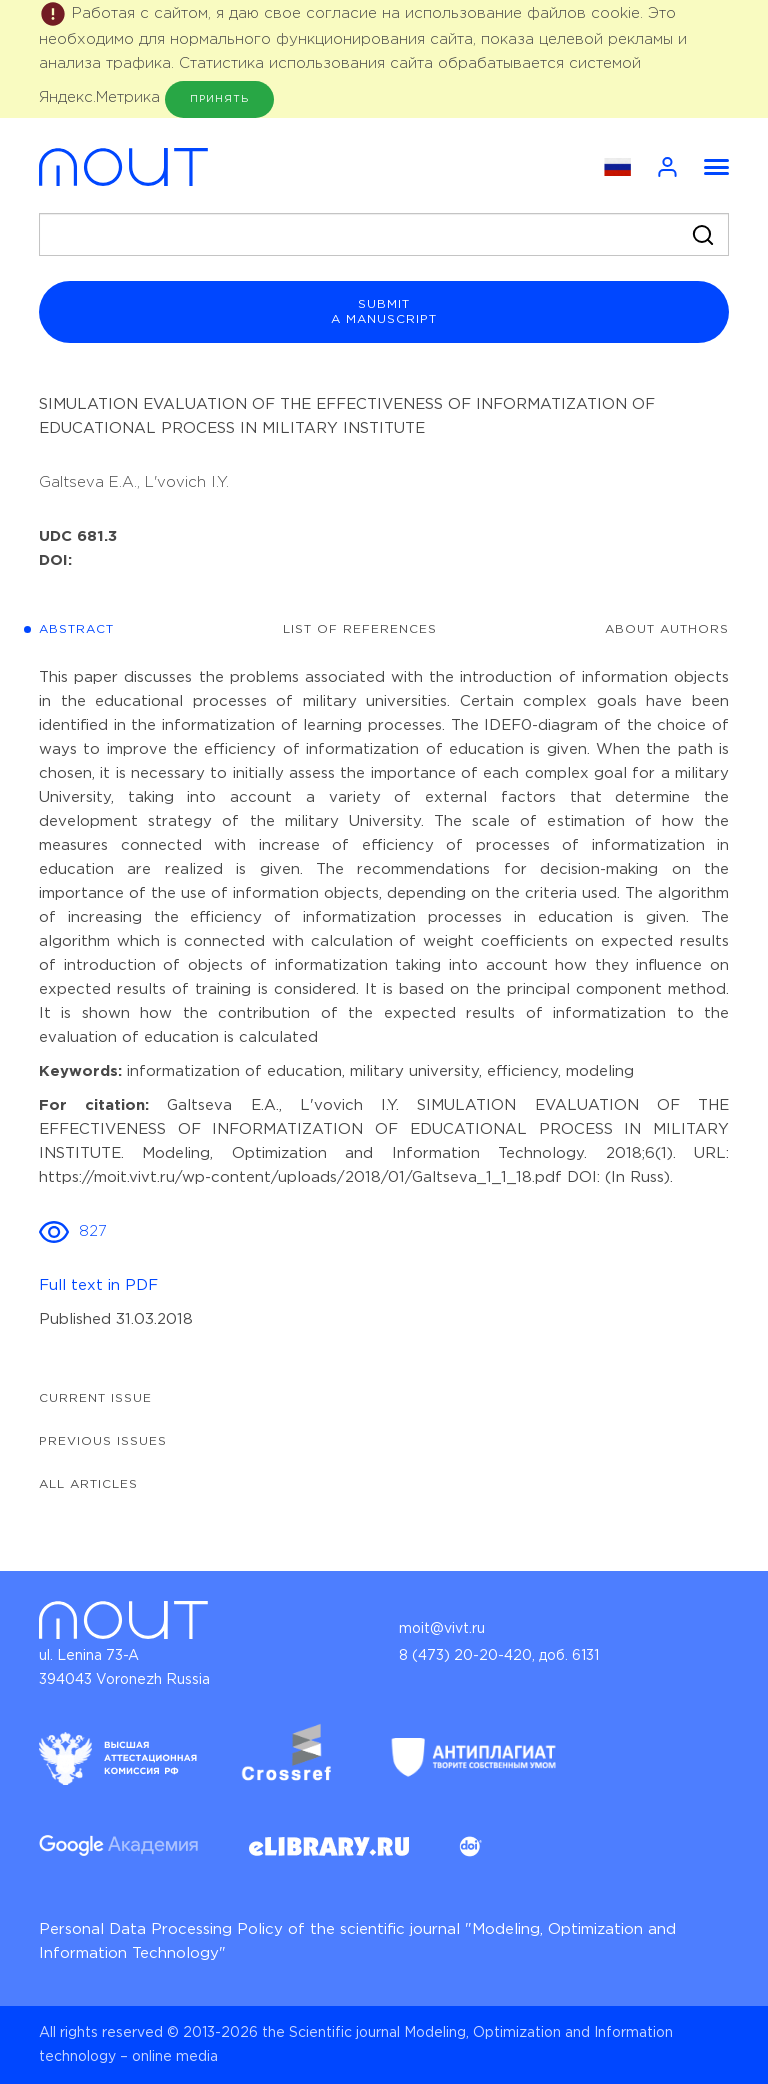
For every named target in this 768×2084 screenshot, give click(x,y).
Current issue (95, 1398)
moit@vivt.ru (442, 1629)
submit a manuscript (384, 312)
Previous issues (103, 1441)
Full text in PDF (98, 1285)
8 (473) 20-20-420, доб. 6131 (499, 1656)
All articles (88, 1484)
